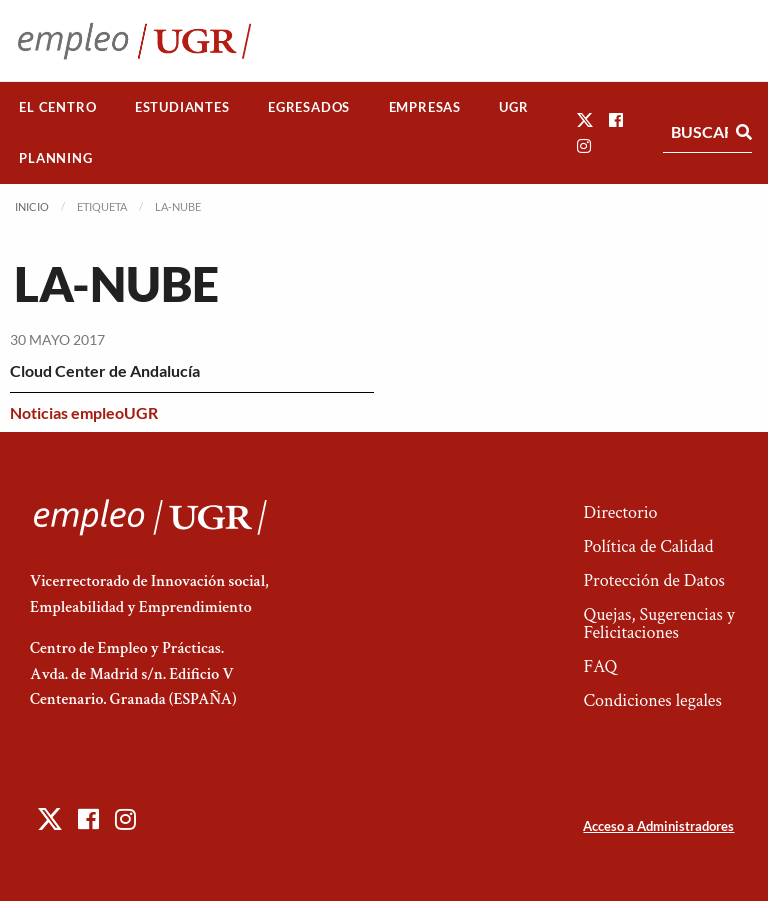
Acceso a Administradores (658, 826)
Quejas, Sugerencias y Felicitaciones (658, 623)
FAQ (600, 666)
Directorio (620, 512)
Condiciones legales (652, 700)
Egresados (309, 107)
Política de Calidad (648, 546)
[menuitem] (58, 107)
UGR (513, 107)
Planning (55, 158)
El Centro (57, 107)
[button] (585, 119)
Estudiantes (182, 107)
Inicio (32, 206)
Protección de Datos (653, 580)
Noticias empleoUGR (84, 412)
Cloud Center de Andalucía (105, 370)
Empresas (425, 107)
